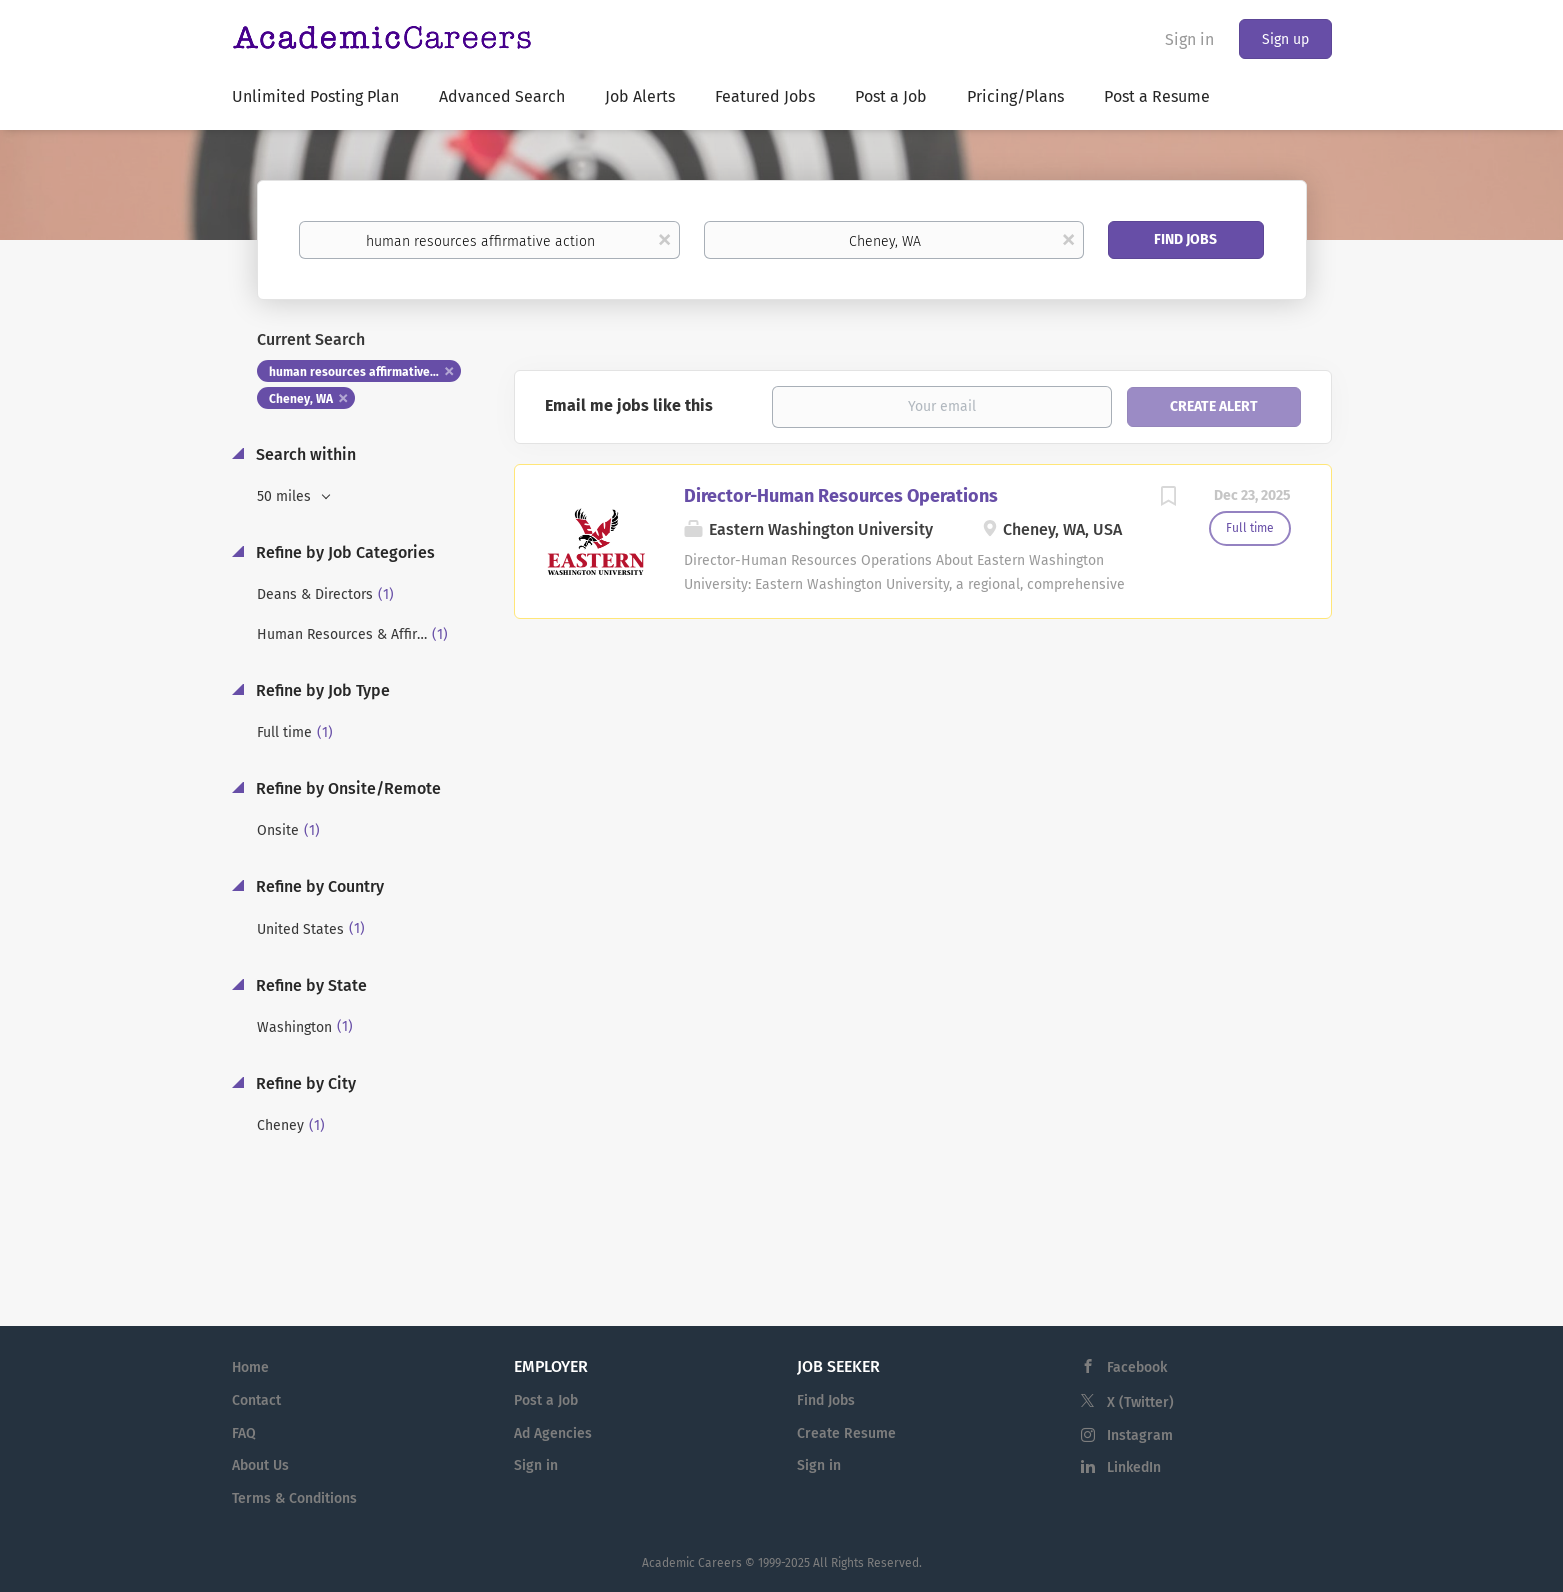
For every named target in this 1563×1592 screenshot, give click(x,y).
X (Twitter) (1140, 1402)
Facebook (1137, 1367)
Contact (256, 1400)
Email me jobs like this (629, 405)
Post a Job (546, 1400)
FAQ (244, 1433)
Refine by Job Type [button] (321, 690)
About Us (260, 1465)
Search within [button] (304, 454)
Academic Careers (692, 1563)
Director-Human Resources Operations (841, 496)
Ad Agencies (553, 1433)
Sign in (1189, 39)
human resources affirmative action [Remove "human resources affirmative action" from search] (365, 372)
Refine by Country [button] (318, 886)
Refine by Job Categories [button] (343, 552)
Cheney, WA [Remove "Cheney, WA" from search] (301, 399)
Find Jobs (1185, 239)
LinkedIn (1134, 1467)
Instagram (1140, 1435)
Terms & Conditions (294, 1498)
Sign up (1285, 39)
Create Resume (846, 1433)
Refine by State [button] (309, 985)
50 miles (286, 496)
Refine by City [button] (304, 1083)
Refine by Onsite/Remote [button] (346, 788)
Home (250, 1367)
